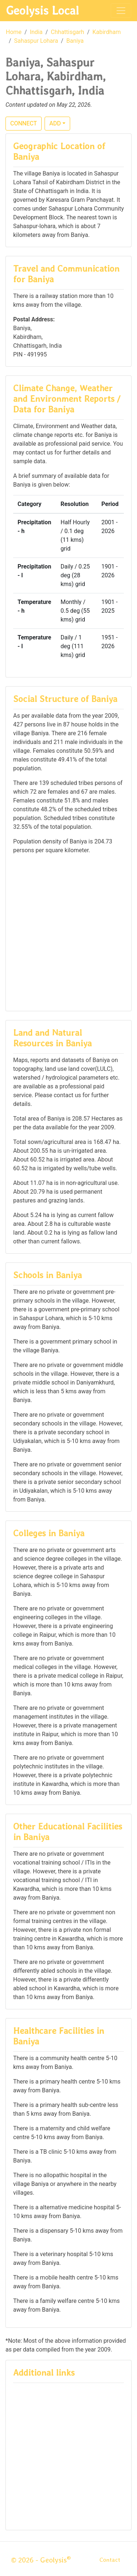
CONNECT (23, 123)
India (36, 32)
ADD (55, 123)
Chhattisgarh (67, 32)
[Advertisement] (68, 932)
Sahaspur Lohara (36, 40)
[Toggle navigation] (121, 10)
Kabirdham (106, 32)
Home (14, 32)
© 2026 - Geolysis (41, 2560)
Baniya (75, 40)
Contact (109, 2559)
